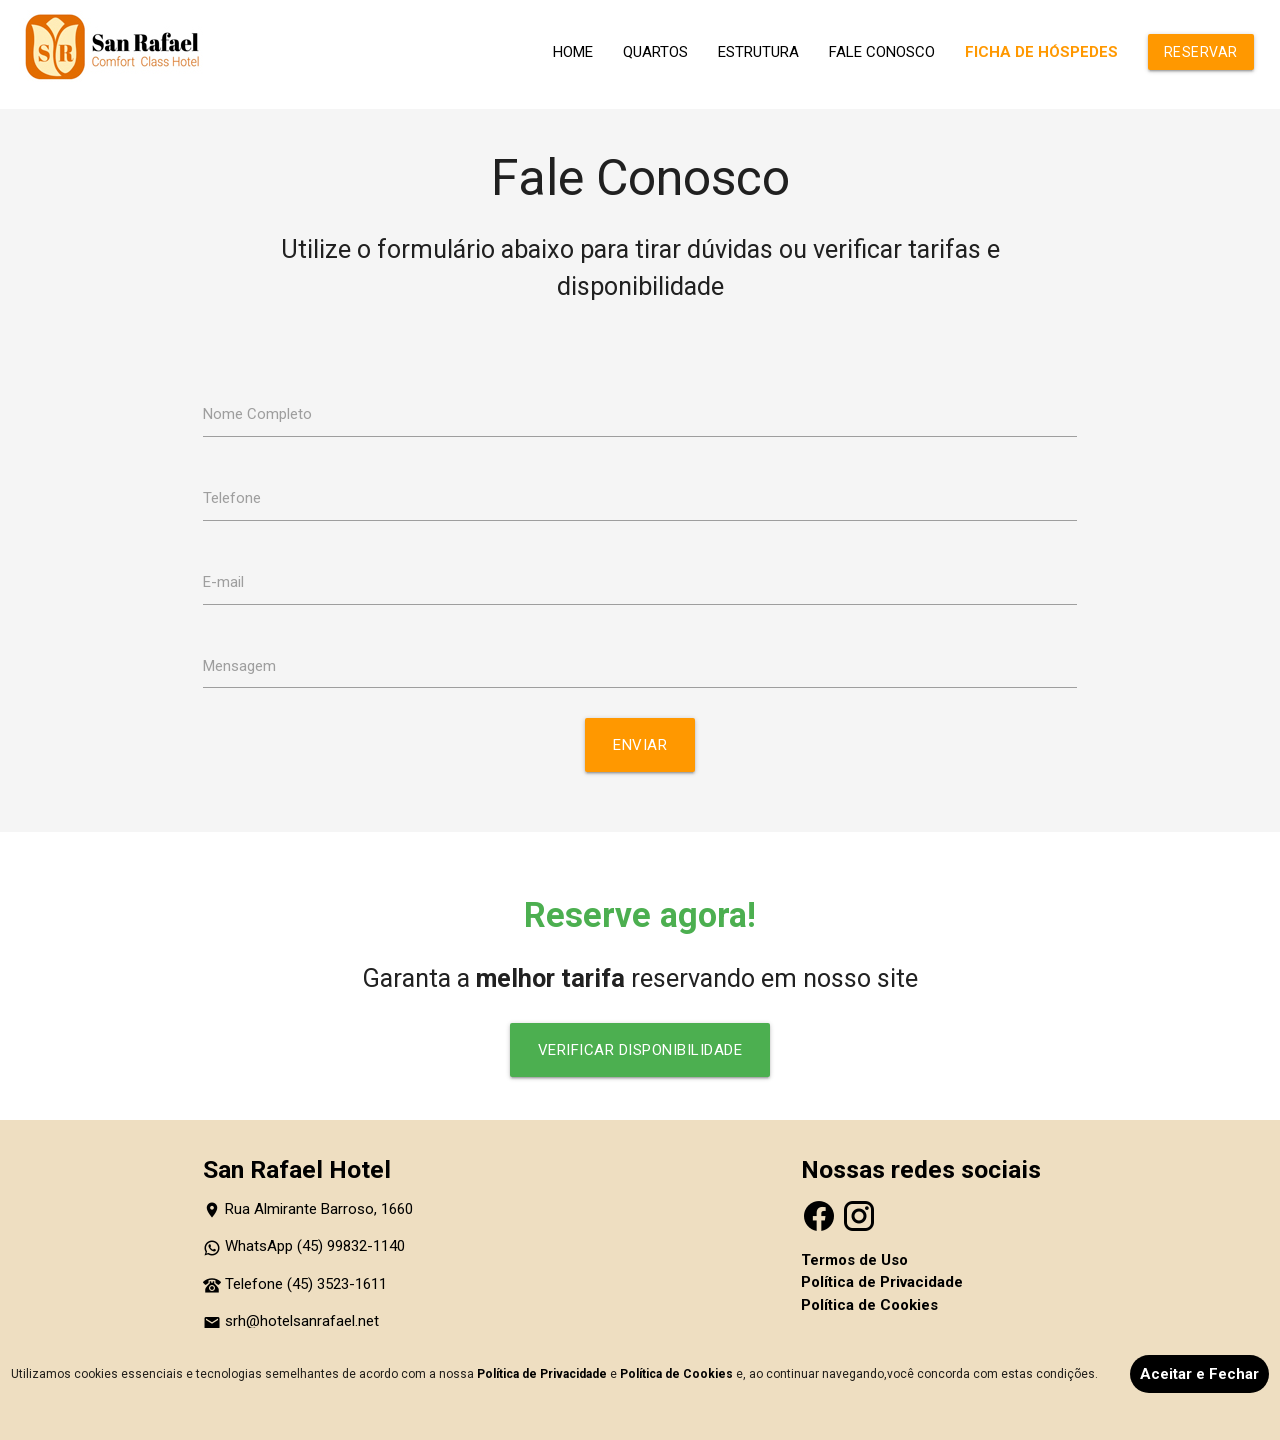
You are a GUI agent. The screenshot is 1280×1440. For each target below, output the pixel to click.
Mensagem (239, 666)
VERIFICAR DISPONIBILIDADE (640, 1050)
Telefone (232, 498)
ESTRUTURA (758, 52)
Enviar (640, 745)
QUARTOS (655, 52)
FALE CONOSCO (882, 52)
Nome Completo (257, 414)
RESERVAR (1201, 52)
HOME (573, 52)
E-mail (223, 582)
